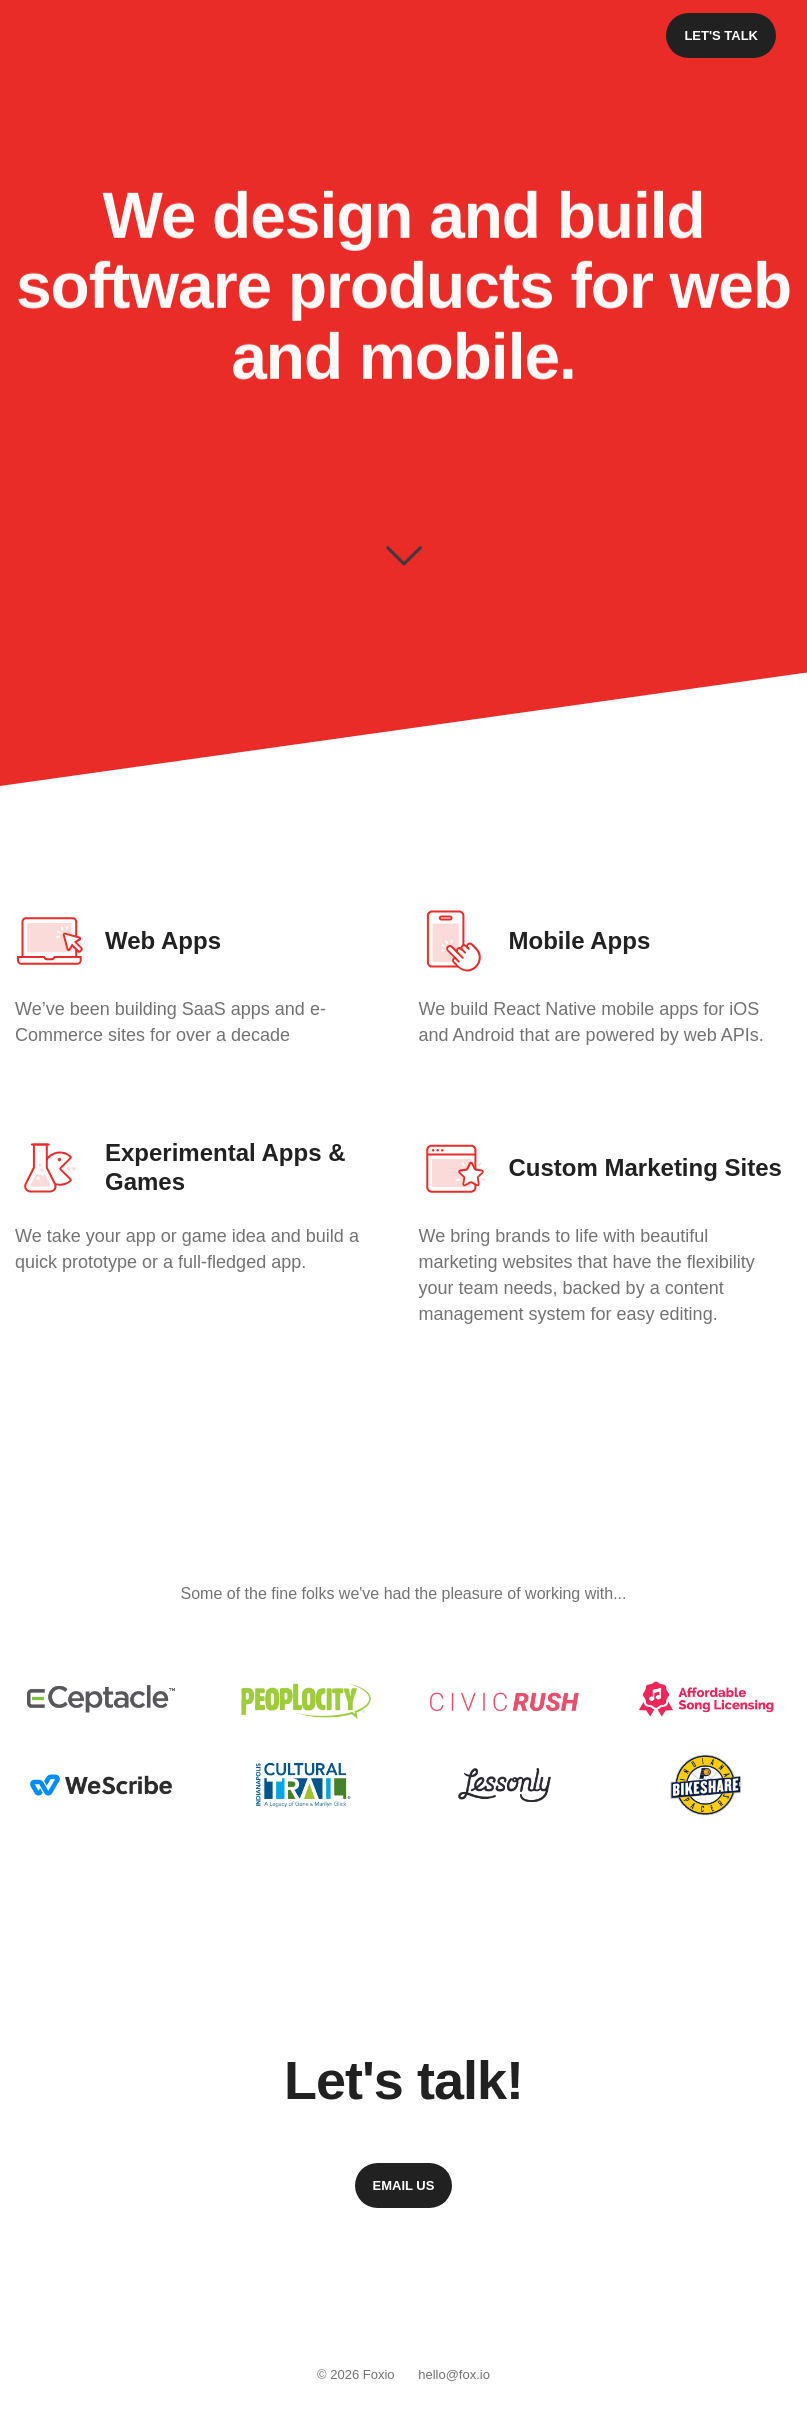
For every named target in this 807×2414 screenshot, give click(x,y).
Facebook (322, 2298)
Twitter (431, 2298)
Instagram (376, 2298)
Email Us (404, 2185)
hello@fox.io (454, 2374)
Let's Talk (721, 35)
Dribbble (485, 2298)
